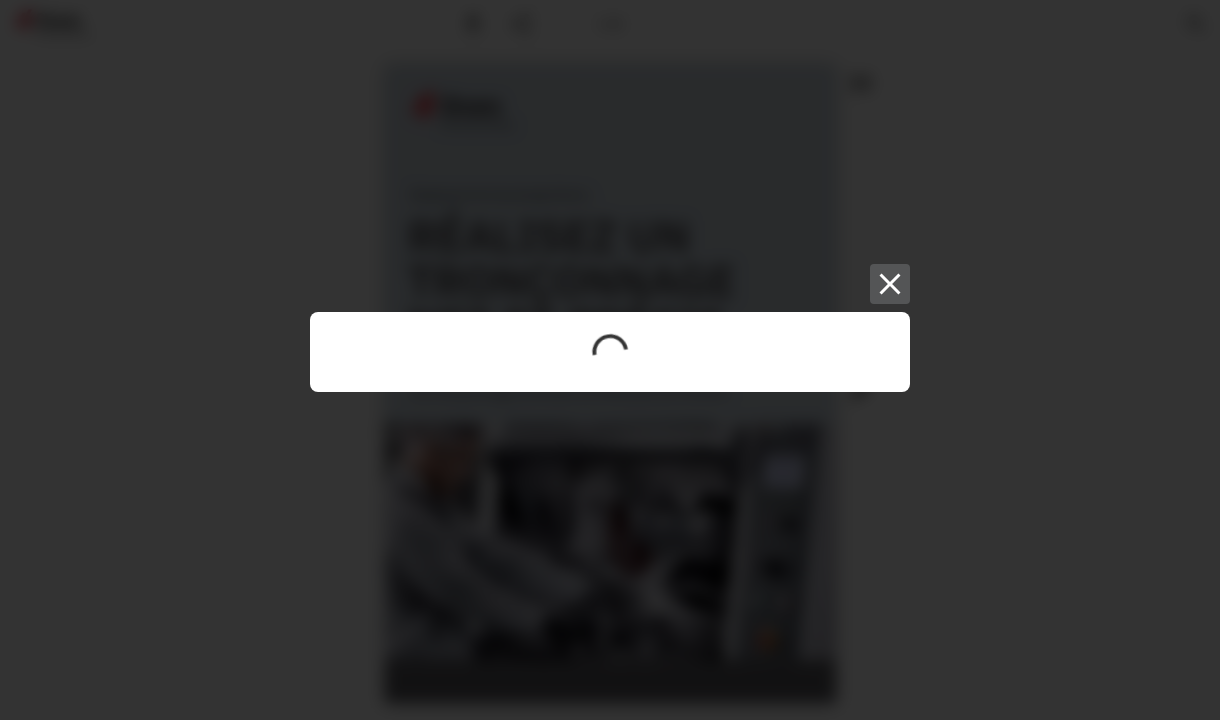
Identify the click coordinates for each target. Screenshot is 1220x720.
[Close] (890, 284)
